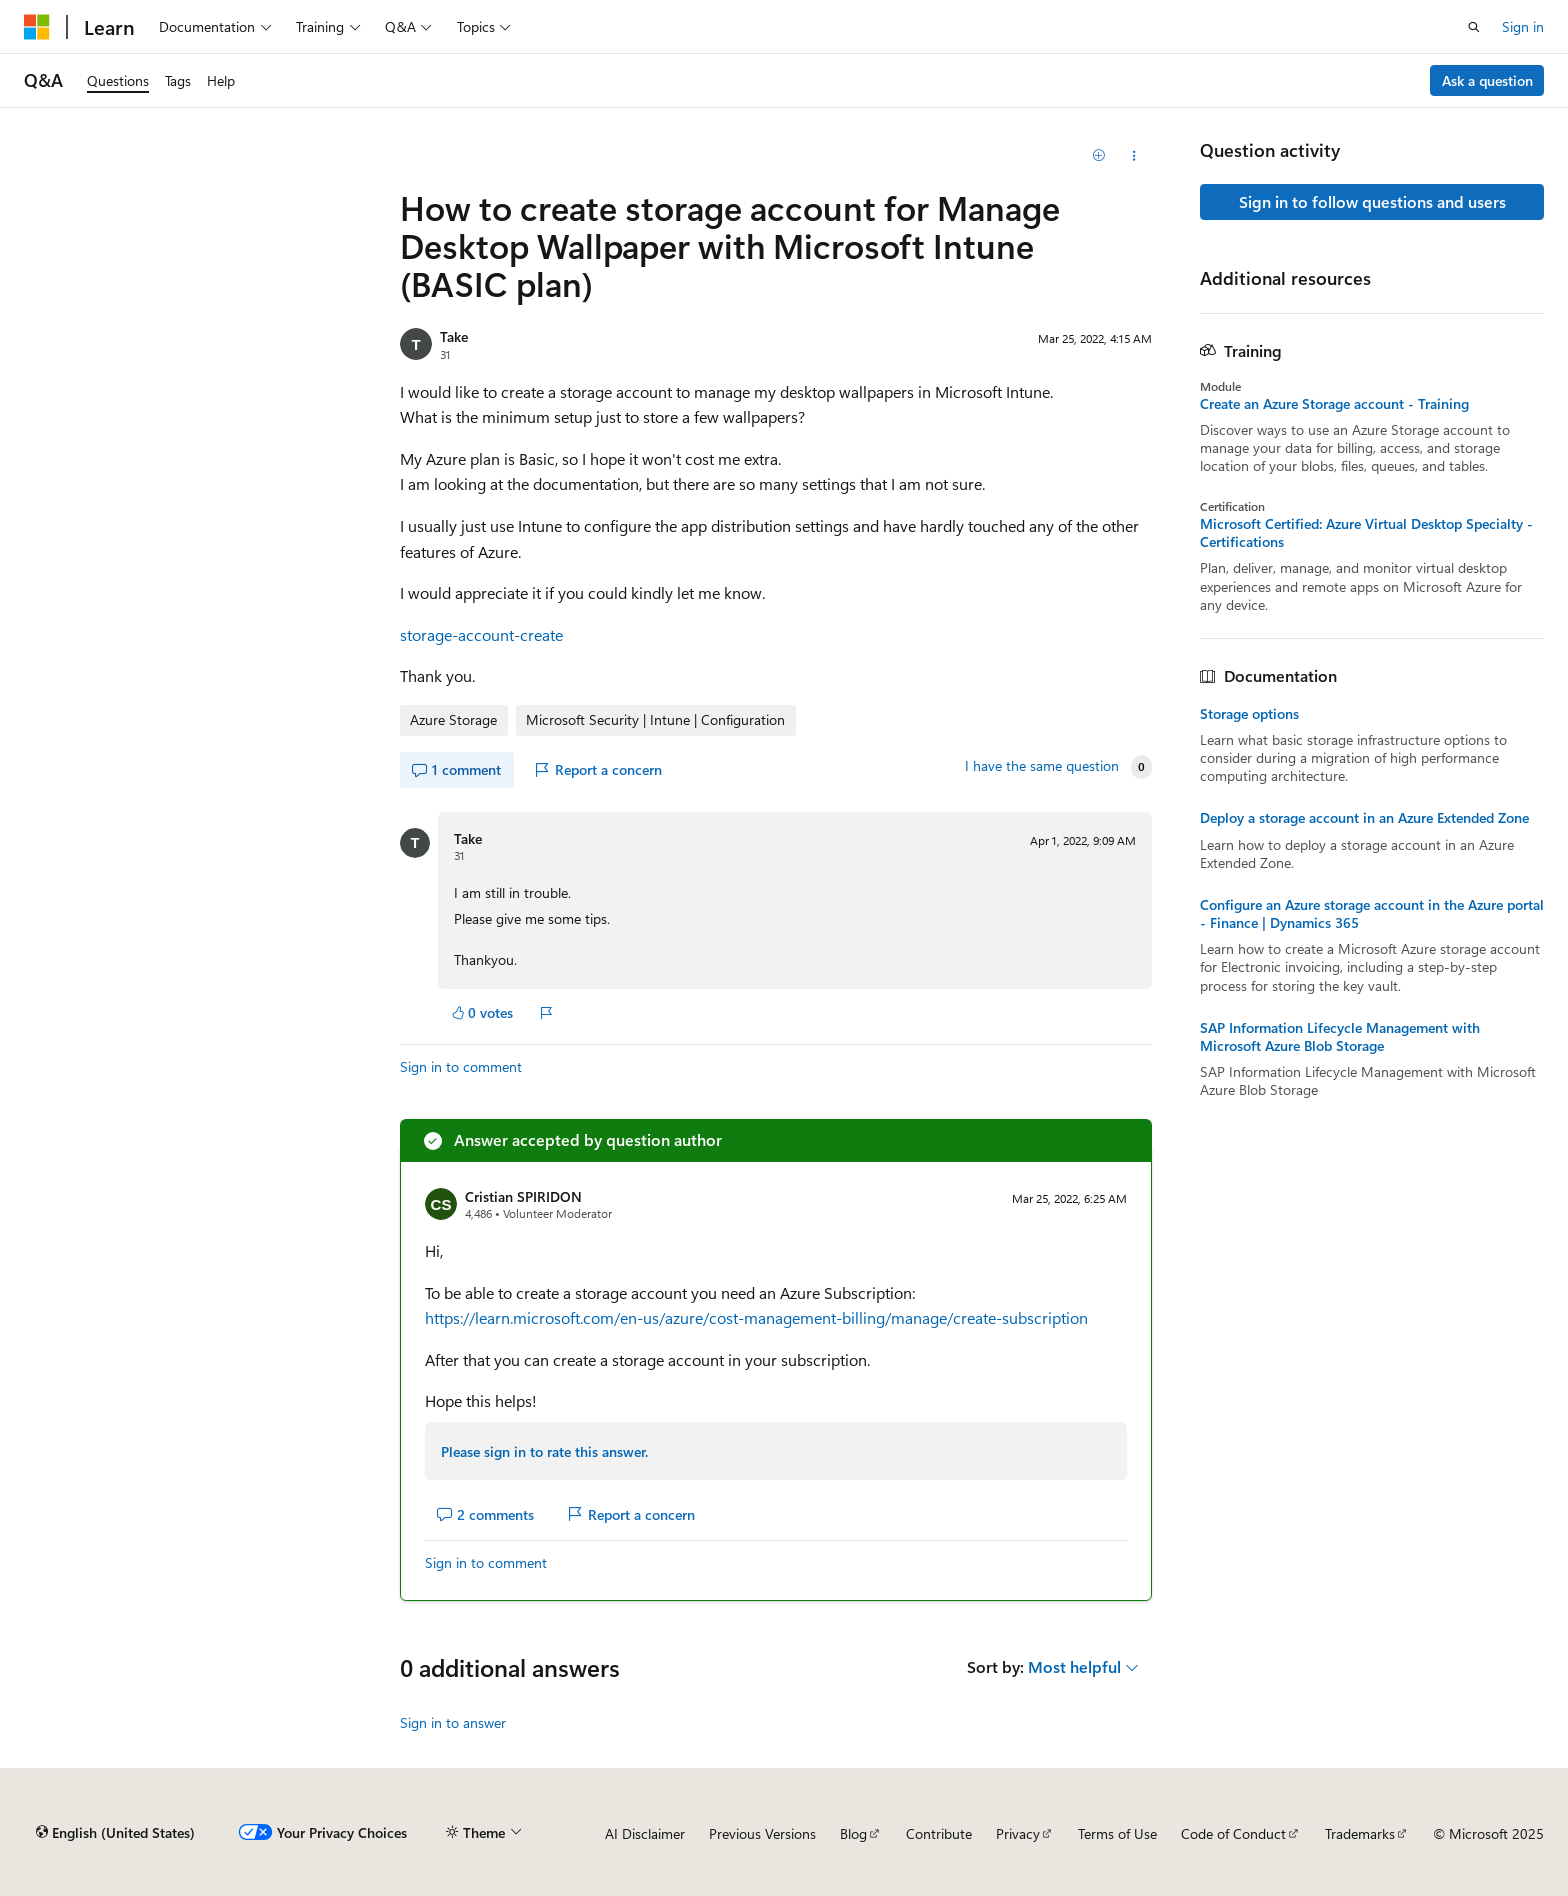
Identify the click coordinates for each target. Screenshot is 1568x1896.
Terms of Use (1117, 1833)
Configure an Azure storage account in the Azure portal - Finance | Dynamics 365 (1372, 914)
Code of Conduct (1233, 1833)
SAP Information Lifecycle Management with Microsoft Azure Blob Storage (1340, 1037)
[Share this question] (1134, 156)
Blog (853, 1833)
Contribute (939, 1833)
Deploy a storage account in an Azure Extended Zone (1364, 818)
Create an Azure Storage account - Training (1334, 404)
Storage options (1249, 714)
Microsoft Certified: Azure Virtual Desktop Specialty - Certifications (1366, 533)
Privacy (1018, 1833)
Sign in (1523, 26)
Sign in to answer (453, 1722)
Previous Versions (762, 1833)
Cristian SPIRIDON (523, 1196)
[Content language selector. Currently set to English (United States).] (115, 1833)
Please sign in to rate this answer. (544, 1451)
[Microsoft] (37, 27)
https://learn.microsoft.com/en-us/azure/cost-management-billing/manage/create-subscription (756, 1317)
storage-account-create (481, 634)
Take (454, 336)
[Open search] (1474, 27)
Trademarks (1360, 1833)
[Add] (1099, 156)
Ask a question (1487, 80)
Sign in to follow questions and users (1372, 201)
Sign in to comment (461, 1066)
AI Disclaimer (645, 1833)
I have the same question (1042, 766)
